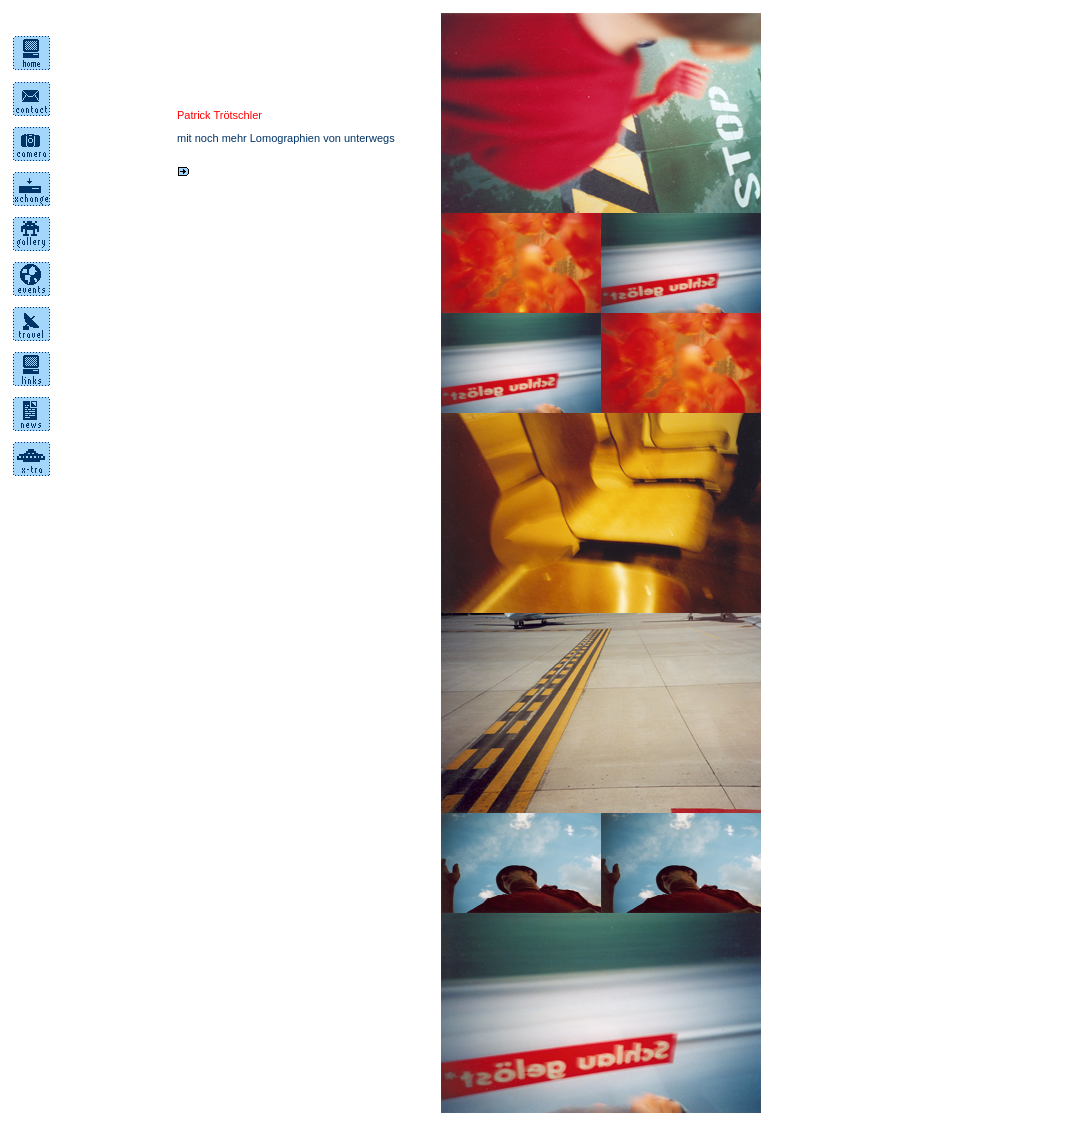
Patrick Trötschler (219, 115)
